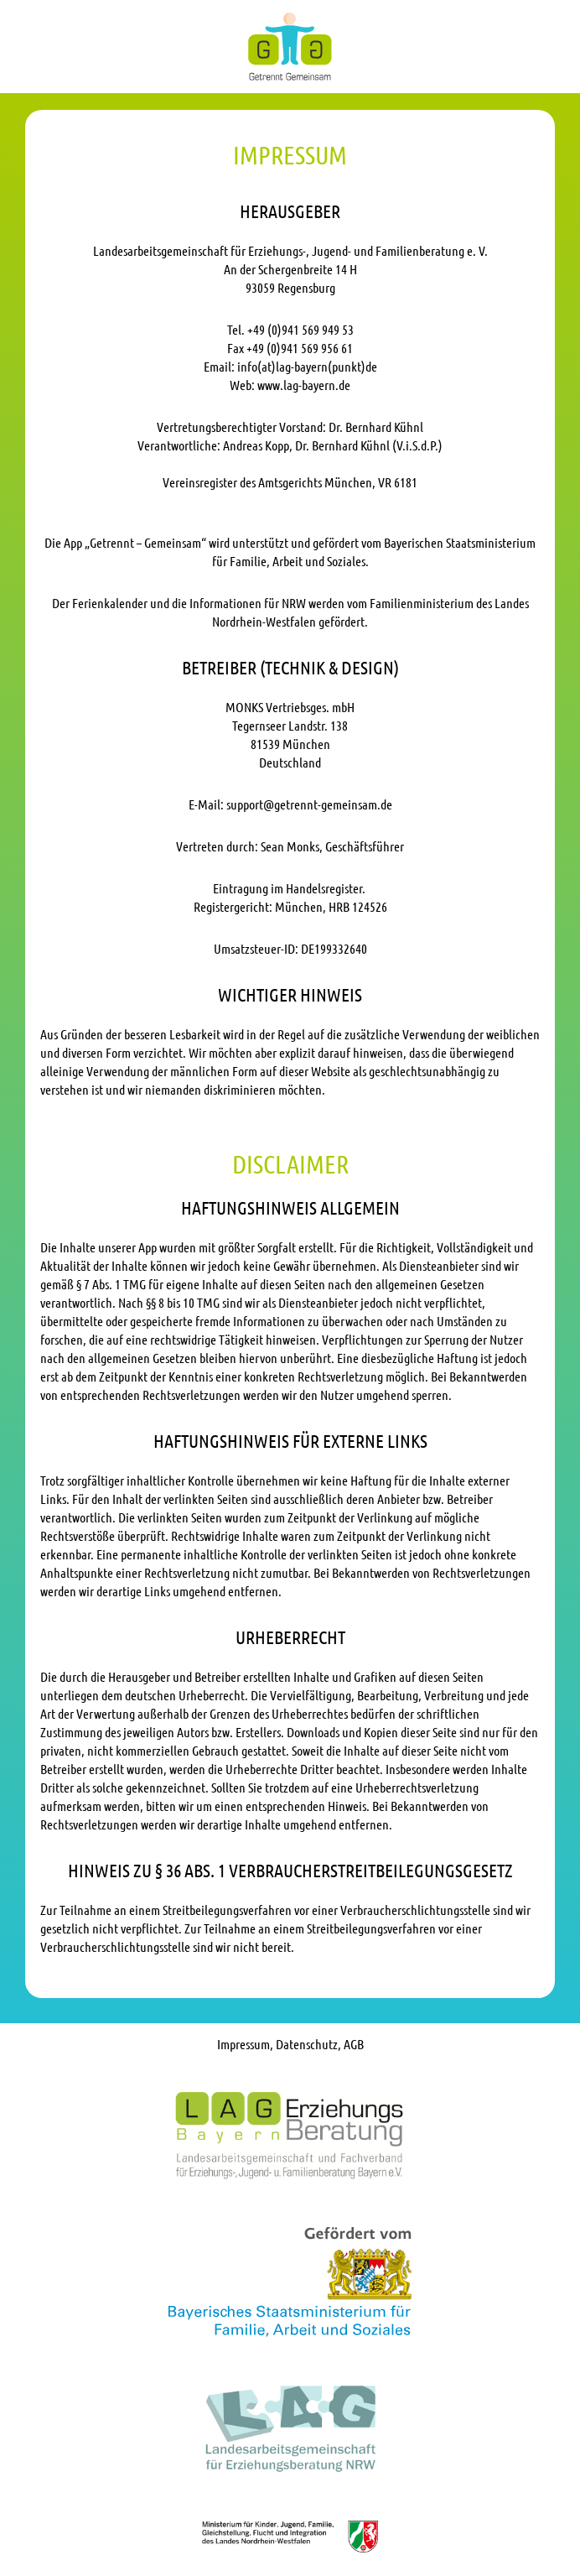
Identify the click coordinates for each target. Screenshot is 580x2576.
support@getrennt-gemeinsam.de (309, 804)
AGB (354, 2044)
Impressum (243, 2044)
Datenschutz (307, 2044)
